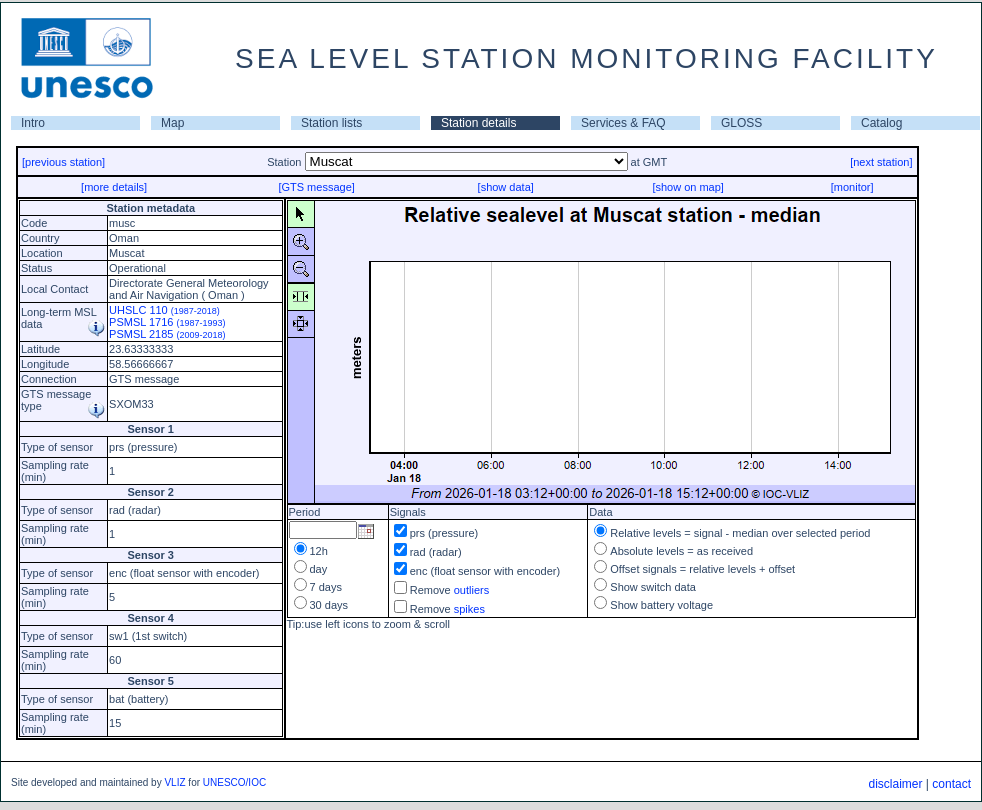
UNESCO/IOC (234, 782)
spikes (469, 609)
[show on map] (688, 187)
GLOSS (741, 123)
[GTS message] (316, 187)
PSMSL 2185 (167, 334)
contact (951, 784)
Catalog (881, 123)
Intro (33, 123)
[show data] (506, 187)
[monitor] (852, 187)
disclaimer (895, 784)
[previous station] (63, 162)
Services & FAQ (623, 123)
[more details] (114, 187)
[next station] (881, 162)
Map (172, 123)
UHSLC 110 (164, 310)
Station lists (331, 123)
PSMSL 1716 (167, 322)
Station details (478, 123)
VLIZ (174, 782)
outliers (471, 590)
